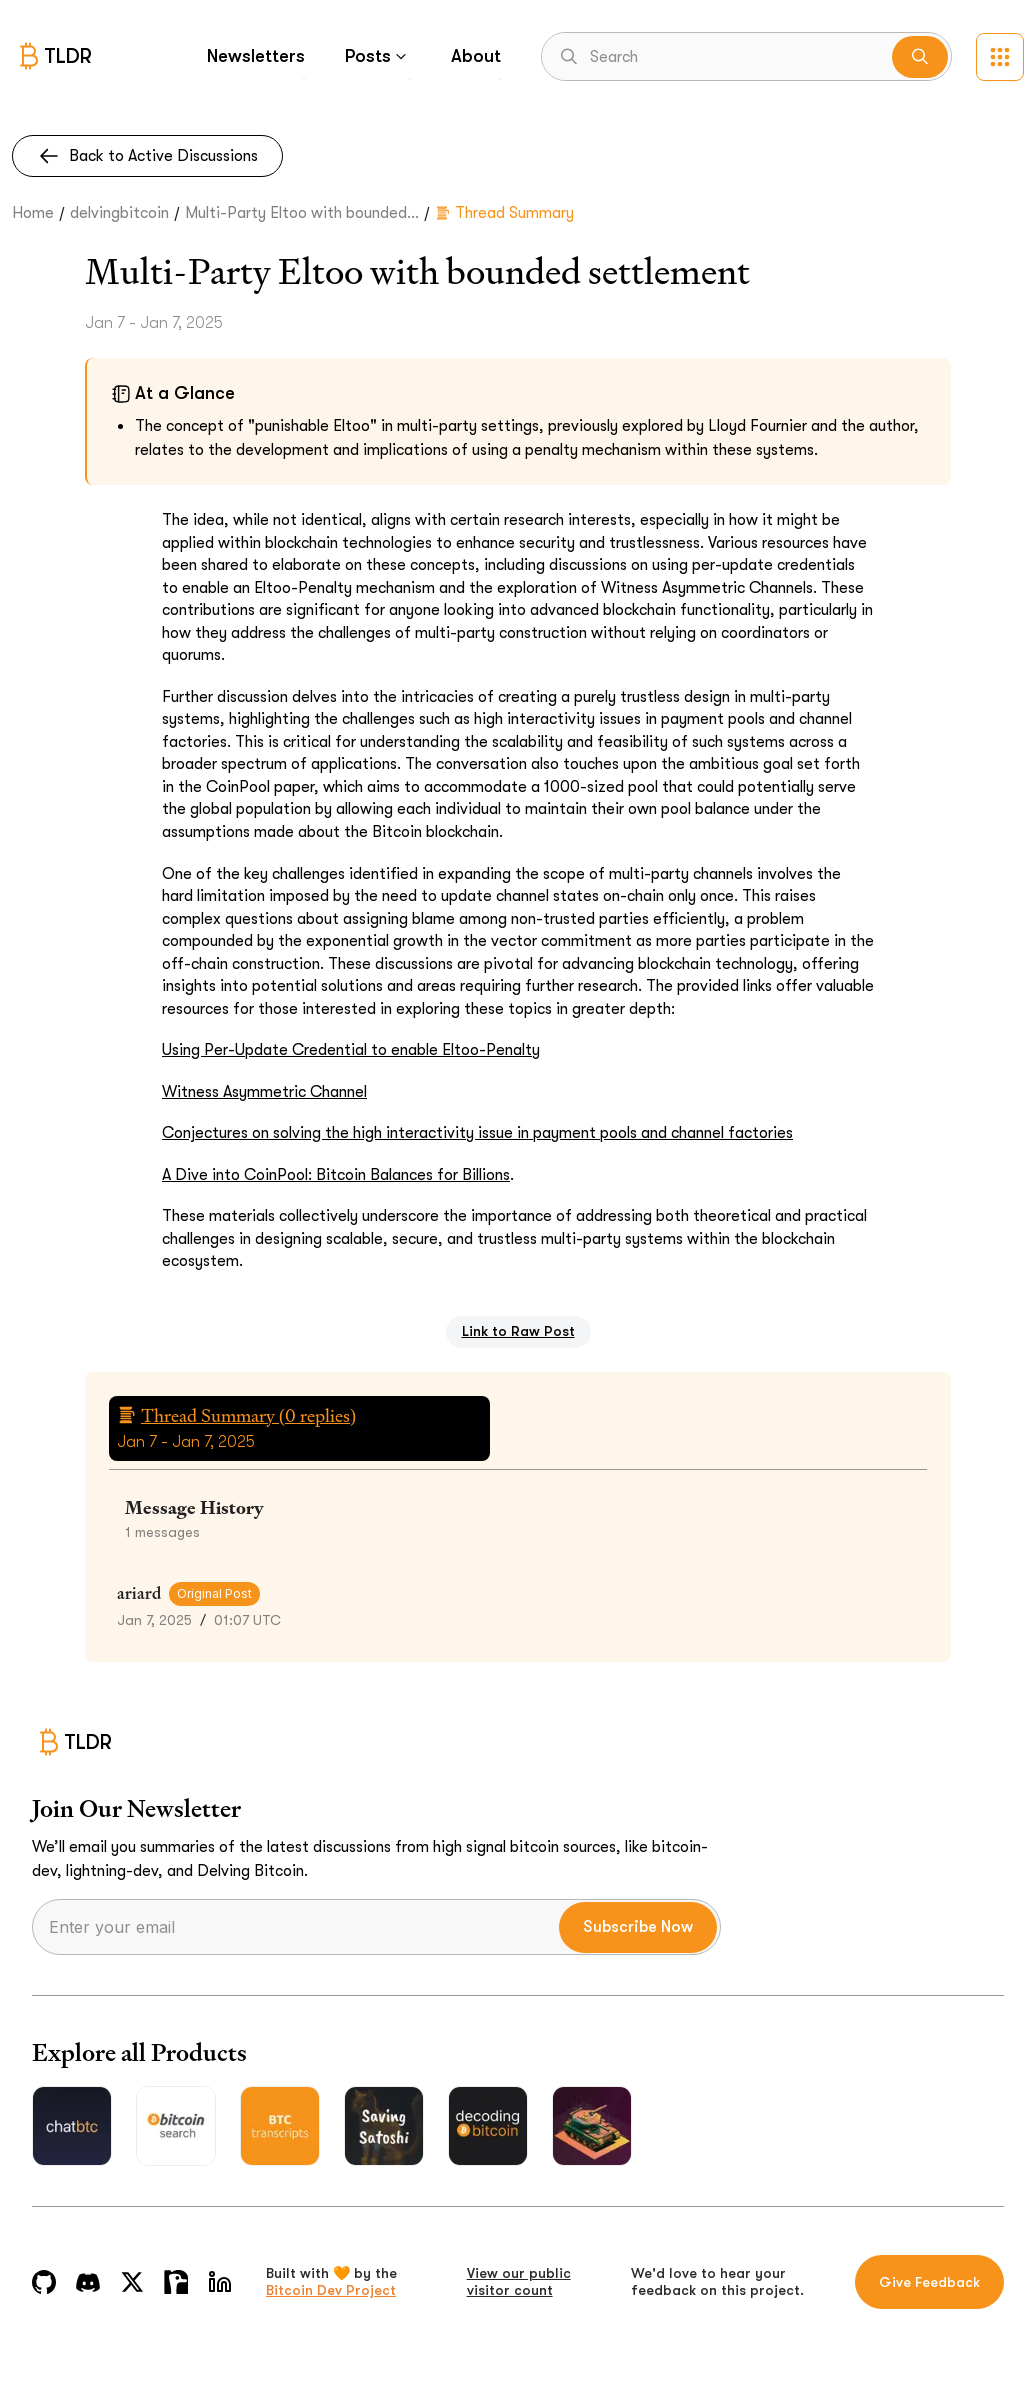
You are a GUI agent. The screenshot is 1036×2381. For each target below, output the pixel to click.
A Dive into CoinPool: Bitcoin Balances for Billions (336, 1175)
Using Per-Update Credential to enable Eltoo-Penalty (351, 1050)
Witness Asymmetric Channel (264, 1092)
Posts (378, 56)
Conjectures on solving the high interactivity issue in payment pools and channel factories (477, 1133)
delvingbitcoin (119, 213)
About (476, 56)
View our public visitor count (519, 2282)
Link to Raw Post (518, 1331)
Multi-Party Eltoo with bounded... (302, 213)
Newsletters (256, 56)
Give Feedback (929, 2282)
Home (33, 213)
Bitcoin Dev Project (331, 2290)
